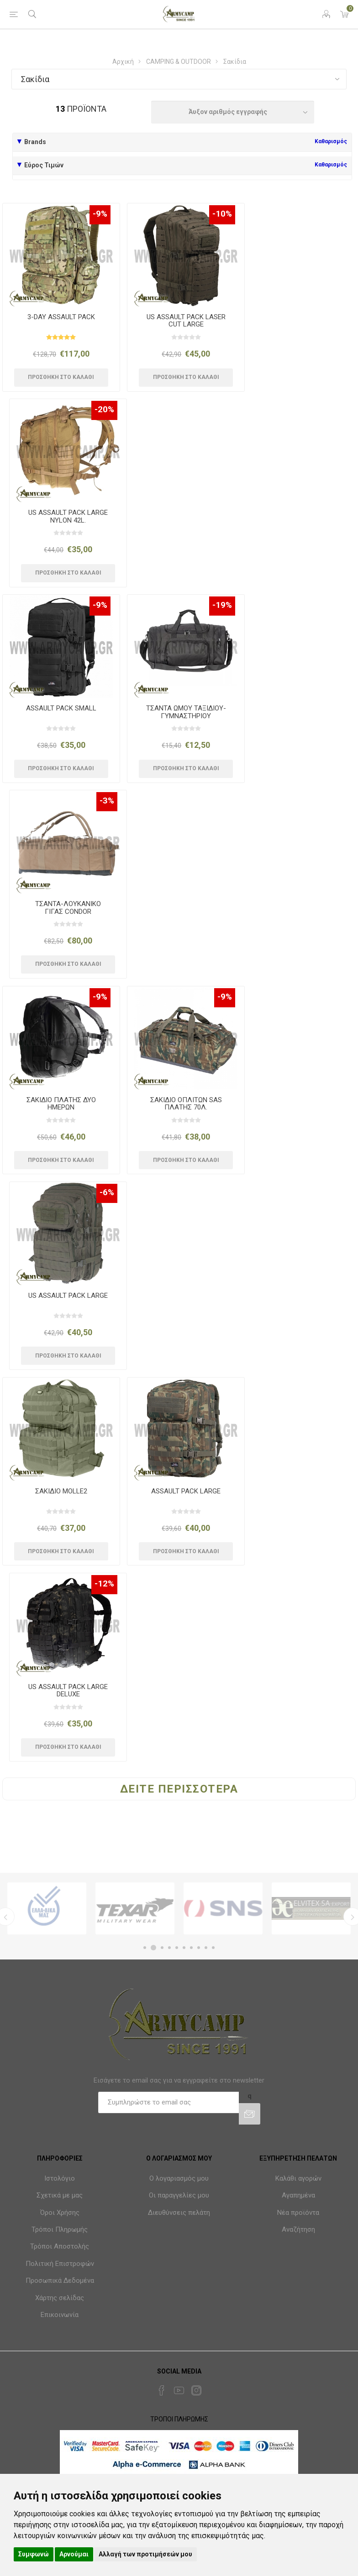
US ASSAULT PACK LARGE (68, 1296)
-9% (100, 213)
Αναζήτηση (298, 2229)
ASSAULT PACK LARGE (186, 1491)
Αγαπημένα (298, 2195)
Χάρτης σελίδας (59, 2298)
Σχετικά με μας (60, 2195)
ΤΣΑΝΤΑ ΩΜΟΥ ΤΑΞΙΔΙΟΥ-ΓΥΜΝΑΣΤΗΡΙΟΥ (186, 712)
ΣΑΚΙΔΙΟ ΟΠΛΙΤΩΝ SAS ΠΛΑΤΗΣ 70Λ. (186, 1103)
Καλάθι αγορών (298, 2178)
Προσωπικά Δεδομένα (60, 2280)
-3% (107, 800)
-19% (222, 605)
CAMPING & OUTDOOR (178, 61)
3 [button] (162, 1947)
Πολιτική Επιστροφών (60, 2264)
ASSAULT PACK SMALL (61, 708)
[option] (47, 1908)
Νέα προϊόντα (298, 2212)
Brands (35, 141)
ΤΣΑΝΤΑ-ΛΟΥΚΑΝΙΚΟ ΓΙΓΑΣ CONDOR (68, 907)
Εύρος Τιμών (43, 165)
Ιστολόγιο (59, 2178)
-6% (107, 1192)
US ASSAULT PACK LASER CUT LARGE (186, 320)
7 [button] (191, 1947)
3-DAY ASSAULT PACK (61, 317)
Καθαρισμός (331, 141)
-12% (104, 1583)
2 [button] (153, 1947)
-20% (104, 409)
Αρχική (123, 61)
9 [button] (206, 1947)
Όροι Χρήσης (59, 2212)
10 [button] (213, 1947)
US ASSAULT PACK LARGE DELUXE (68, 1690)
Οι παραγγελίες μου (179, 2195)
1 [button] (144, 1947)
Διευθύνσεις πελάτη (179, 2212)
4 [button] (169, 1947)
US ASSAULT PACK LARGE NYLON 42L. (68, 516)
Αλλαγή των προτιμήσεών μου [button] (145, 2554)
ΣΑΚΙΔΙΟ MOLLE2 (61, 1491)
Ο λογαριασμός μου (179, 2178)
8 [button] (198, 1947)
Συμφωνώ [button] (33, 2554)
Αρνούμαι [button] (74, 2554)
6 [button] (184, 1947)
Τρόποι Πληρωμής (60, 2229)
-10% (222, 213)
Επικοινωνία (60, 2315)
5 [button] (176, 1947)
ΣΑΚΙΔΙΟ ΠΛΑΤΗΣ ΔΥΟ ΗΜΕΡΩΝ (61, 1103)
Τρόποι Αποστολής (59, 2246)
